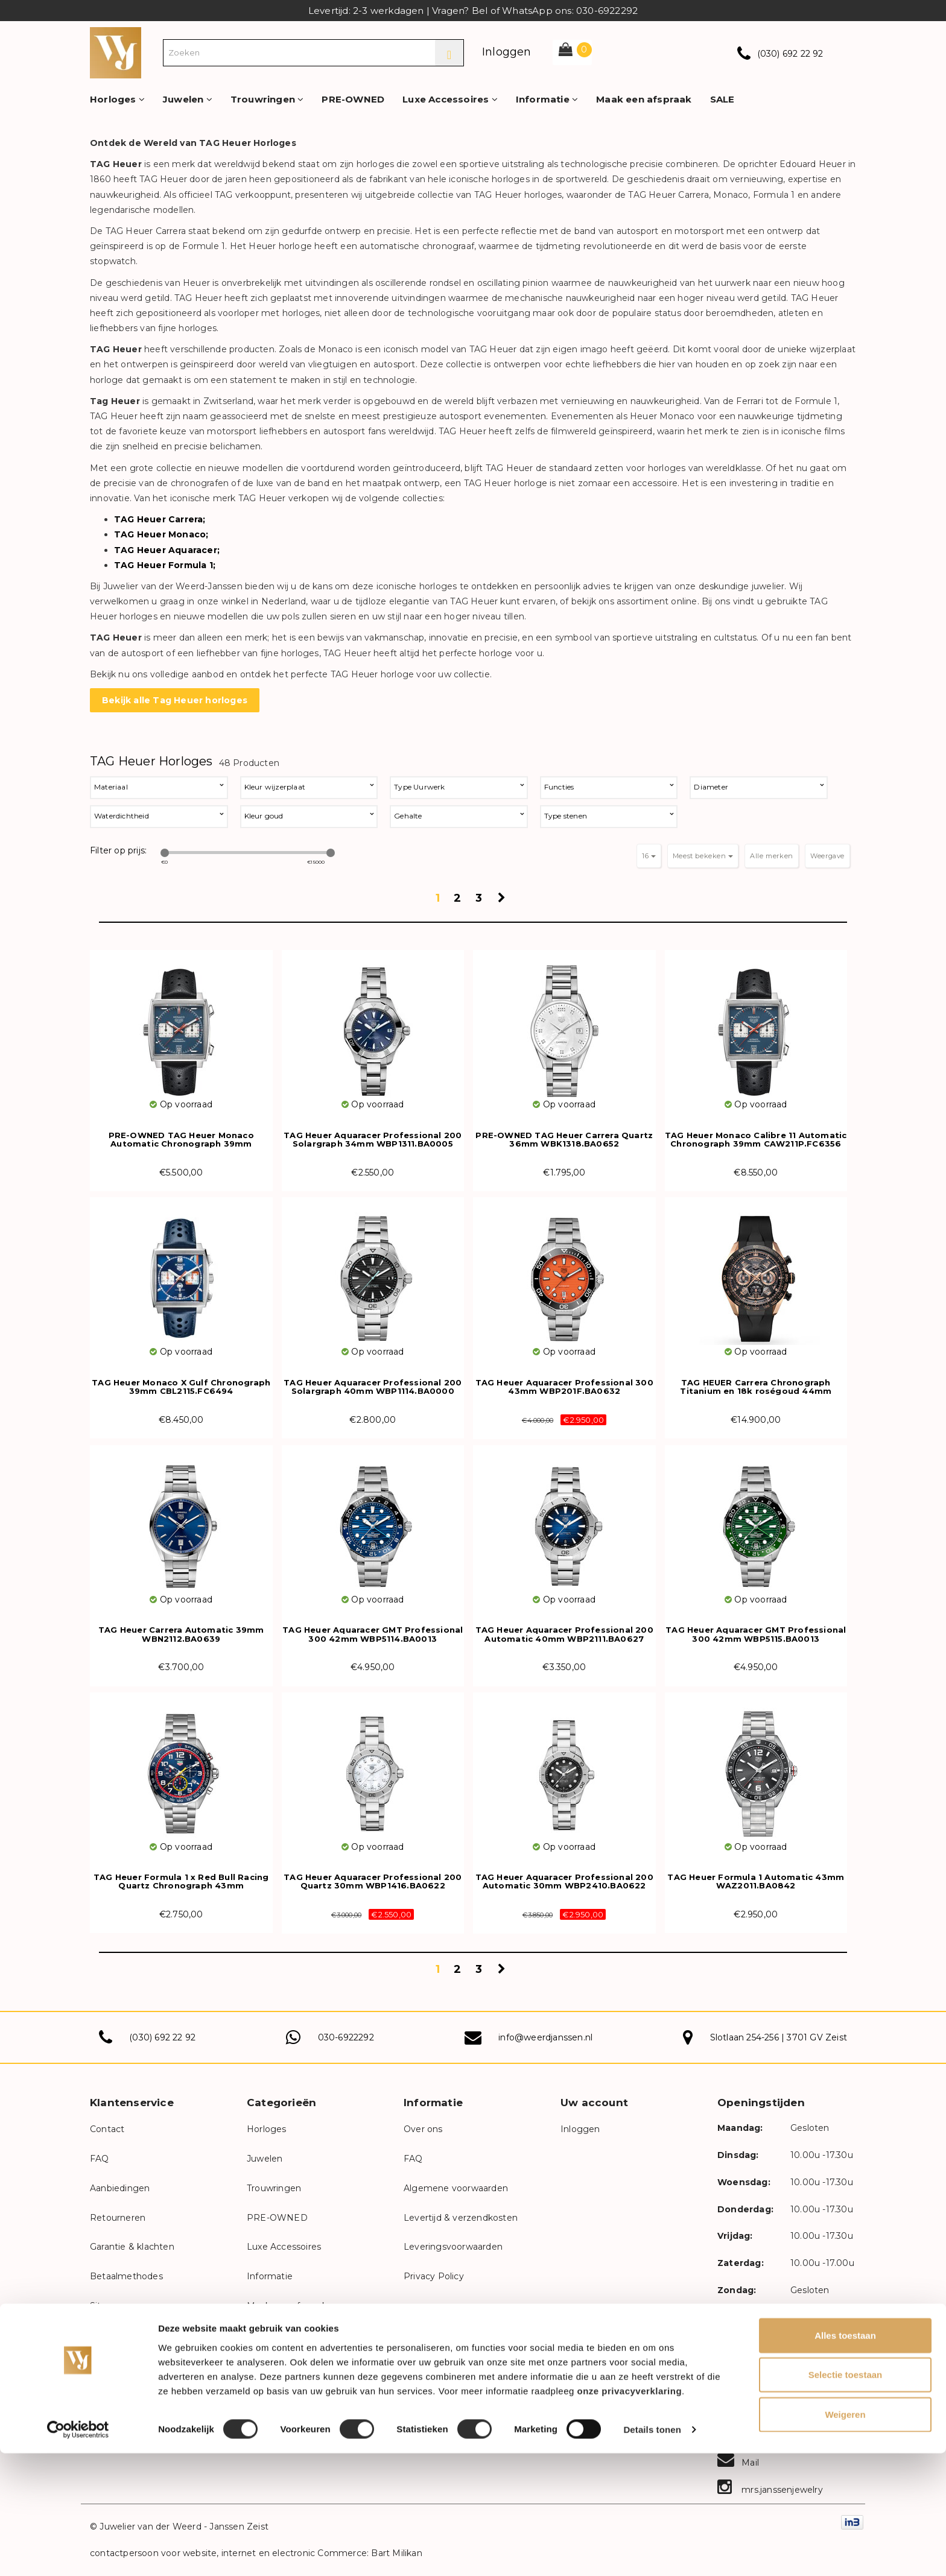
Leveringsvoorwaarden (453, 2246)
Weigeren (845, 2536)
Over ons (423, 2129)
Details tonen (652, 2552)
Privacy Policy (434, 2276)
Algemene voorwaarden (456, 2188)
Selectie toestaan (845, 2497)
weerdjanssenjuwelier (775, 2381)
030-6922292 (346, 2037)
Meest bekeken (703, 856)
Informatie (547, 99)
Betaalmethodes (126, 2276)
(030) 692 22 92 (790, 53)
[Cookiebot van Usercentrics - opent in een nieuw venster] (78, 2552)
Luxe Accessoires (450, 99)
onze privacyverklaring (629, 2513)
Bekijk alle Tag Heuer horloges (174, 700)
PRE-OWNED (353, 99)
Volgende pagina (503, 901)
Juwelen (187, 99)
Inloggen (507, 52)
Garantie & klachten (132, 2246)
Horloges (117, 99)
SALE (722, 99)
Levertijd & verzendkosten (461, 2217)
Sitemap (108, 2305)
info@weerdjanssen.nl (545, 2037)
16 (649, 856)
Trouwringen (267, 99)
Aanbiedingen (120, 2188)
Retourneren (117, 2217)
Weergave (827, 856)
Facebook (750, 2408)
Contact (107, 2129)
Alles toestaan (845, 2457)
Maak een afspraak (643, 99)
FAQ (99, 2158)
